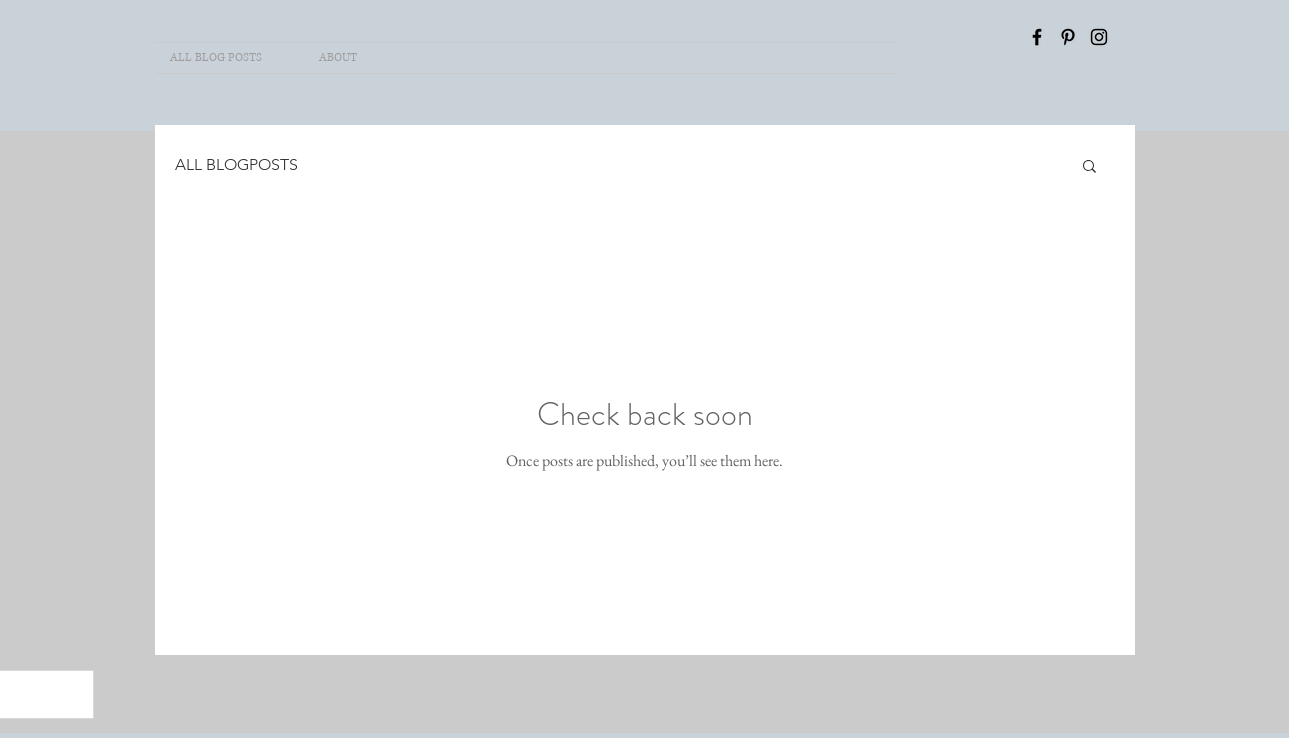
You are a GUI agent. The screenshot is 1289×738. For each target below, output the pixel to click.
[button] (1089, 167)
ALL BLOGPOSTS (236, 164)
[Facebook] (1037, 37)
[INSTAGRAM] (1099, 37)
